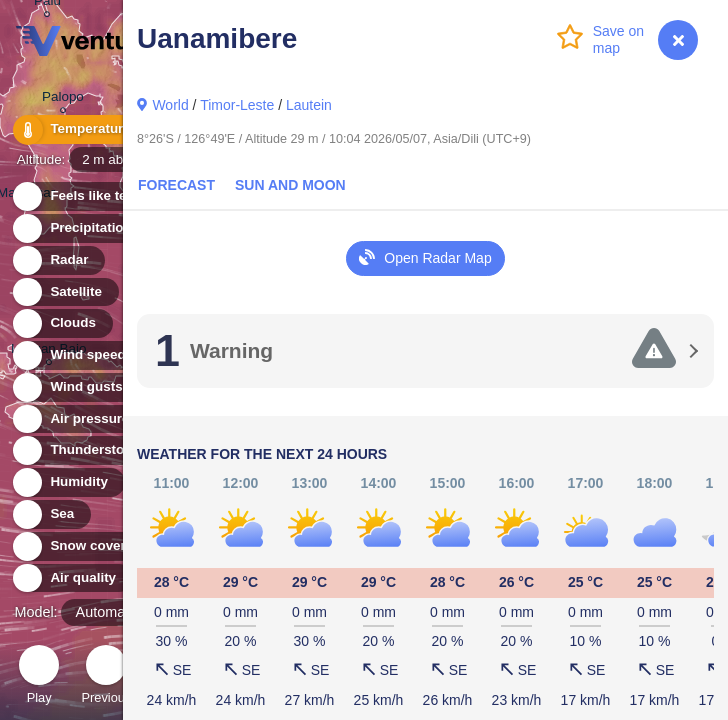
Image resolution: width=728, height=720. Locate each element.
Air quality (71, 578)
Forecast (176, 185)
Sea (50, 514)
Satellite (64, 292)
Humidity (67, 482)
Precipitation (79, 228)
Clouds (61, 323)
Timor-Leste (237, 105)
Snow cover (76, 546)
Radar (58, 260)
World (170, 105)
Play (39, 677)
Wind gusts (75, 387)
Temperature (79, 129)
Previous (106, 677)
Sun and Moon (290, 185)
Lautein (309, 105)
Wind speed (76, 355)
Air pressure (78, 419)
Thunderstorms (88, 450)
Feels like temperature (109, 196)
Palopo (63, 99)
